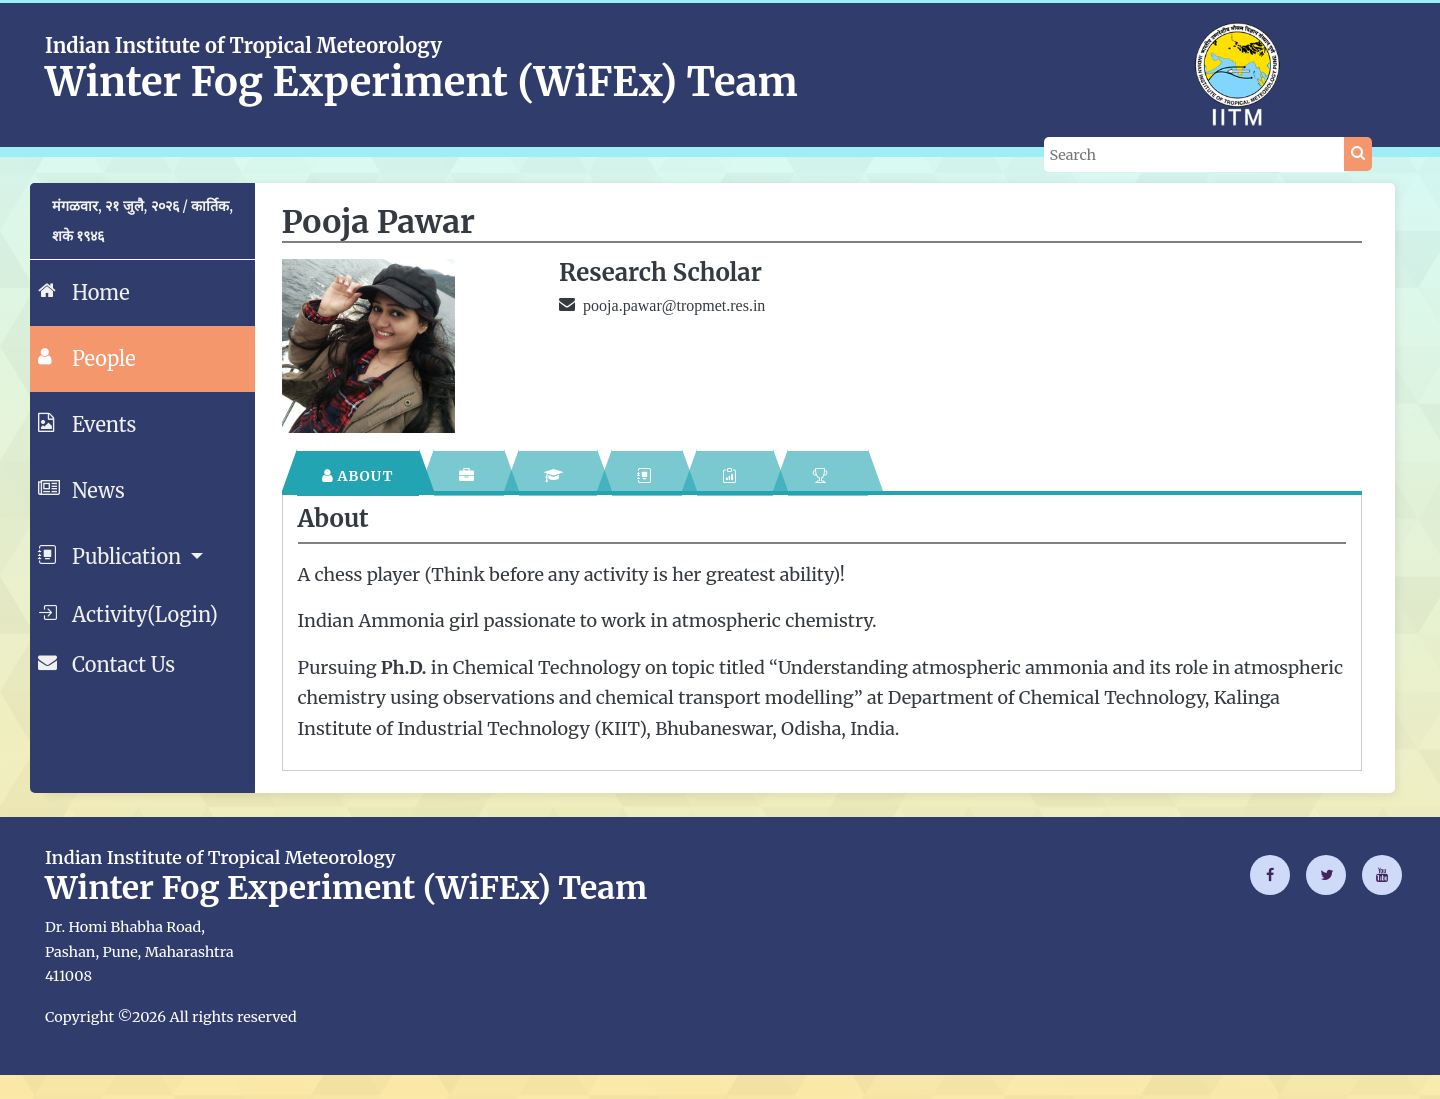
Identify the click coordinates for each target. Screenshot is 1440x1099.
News (81, 489)
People (87, 357)
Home (84, 291)
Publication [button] (112, 555)
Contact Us (106, 663)
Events (87, 423)
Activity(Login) (128, 613)
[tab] (358, 473)
